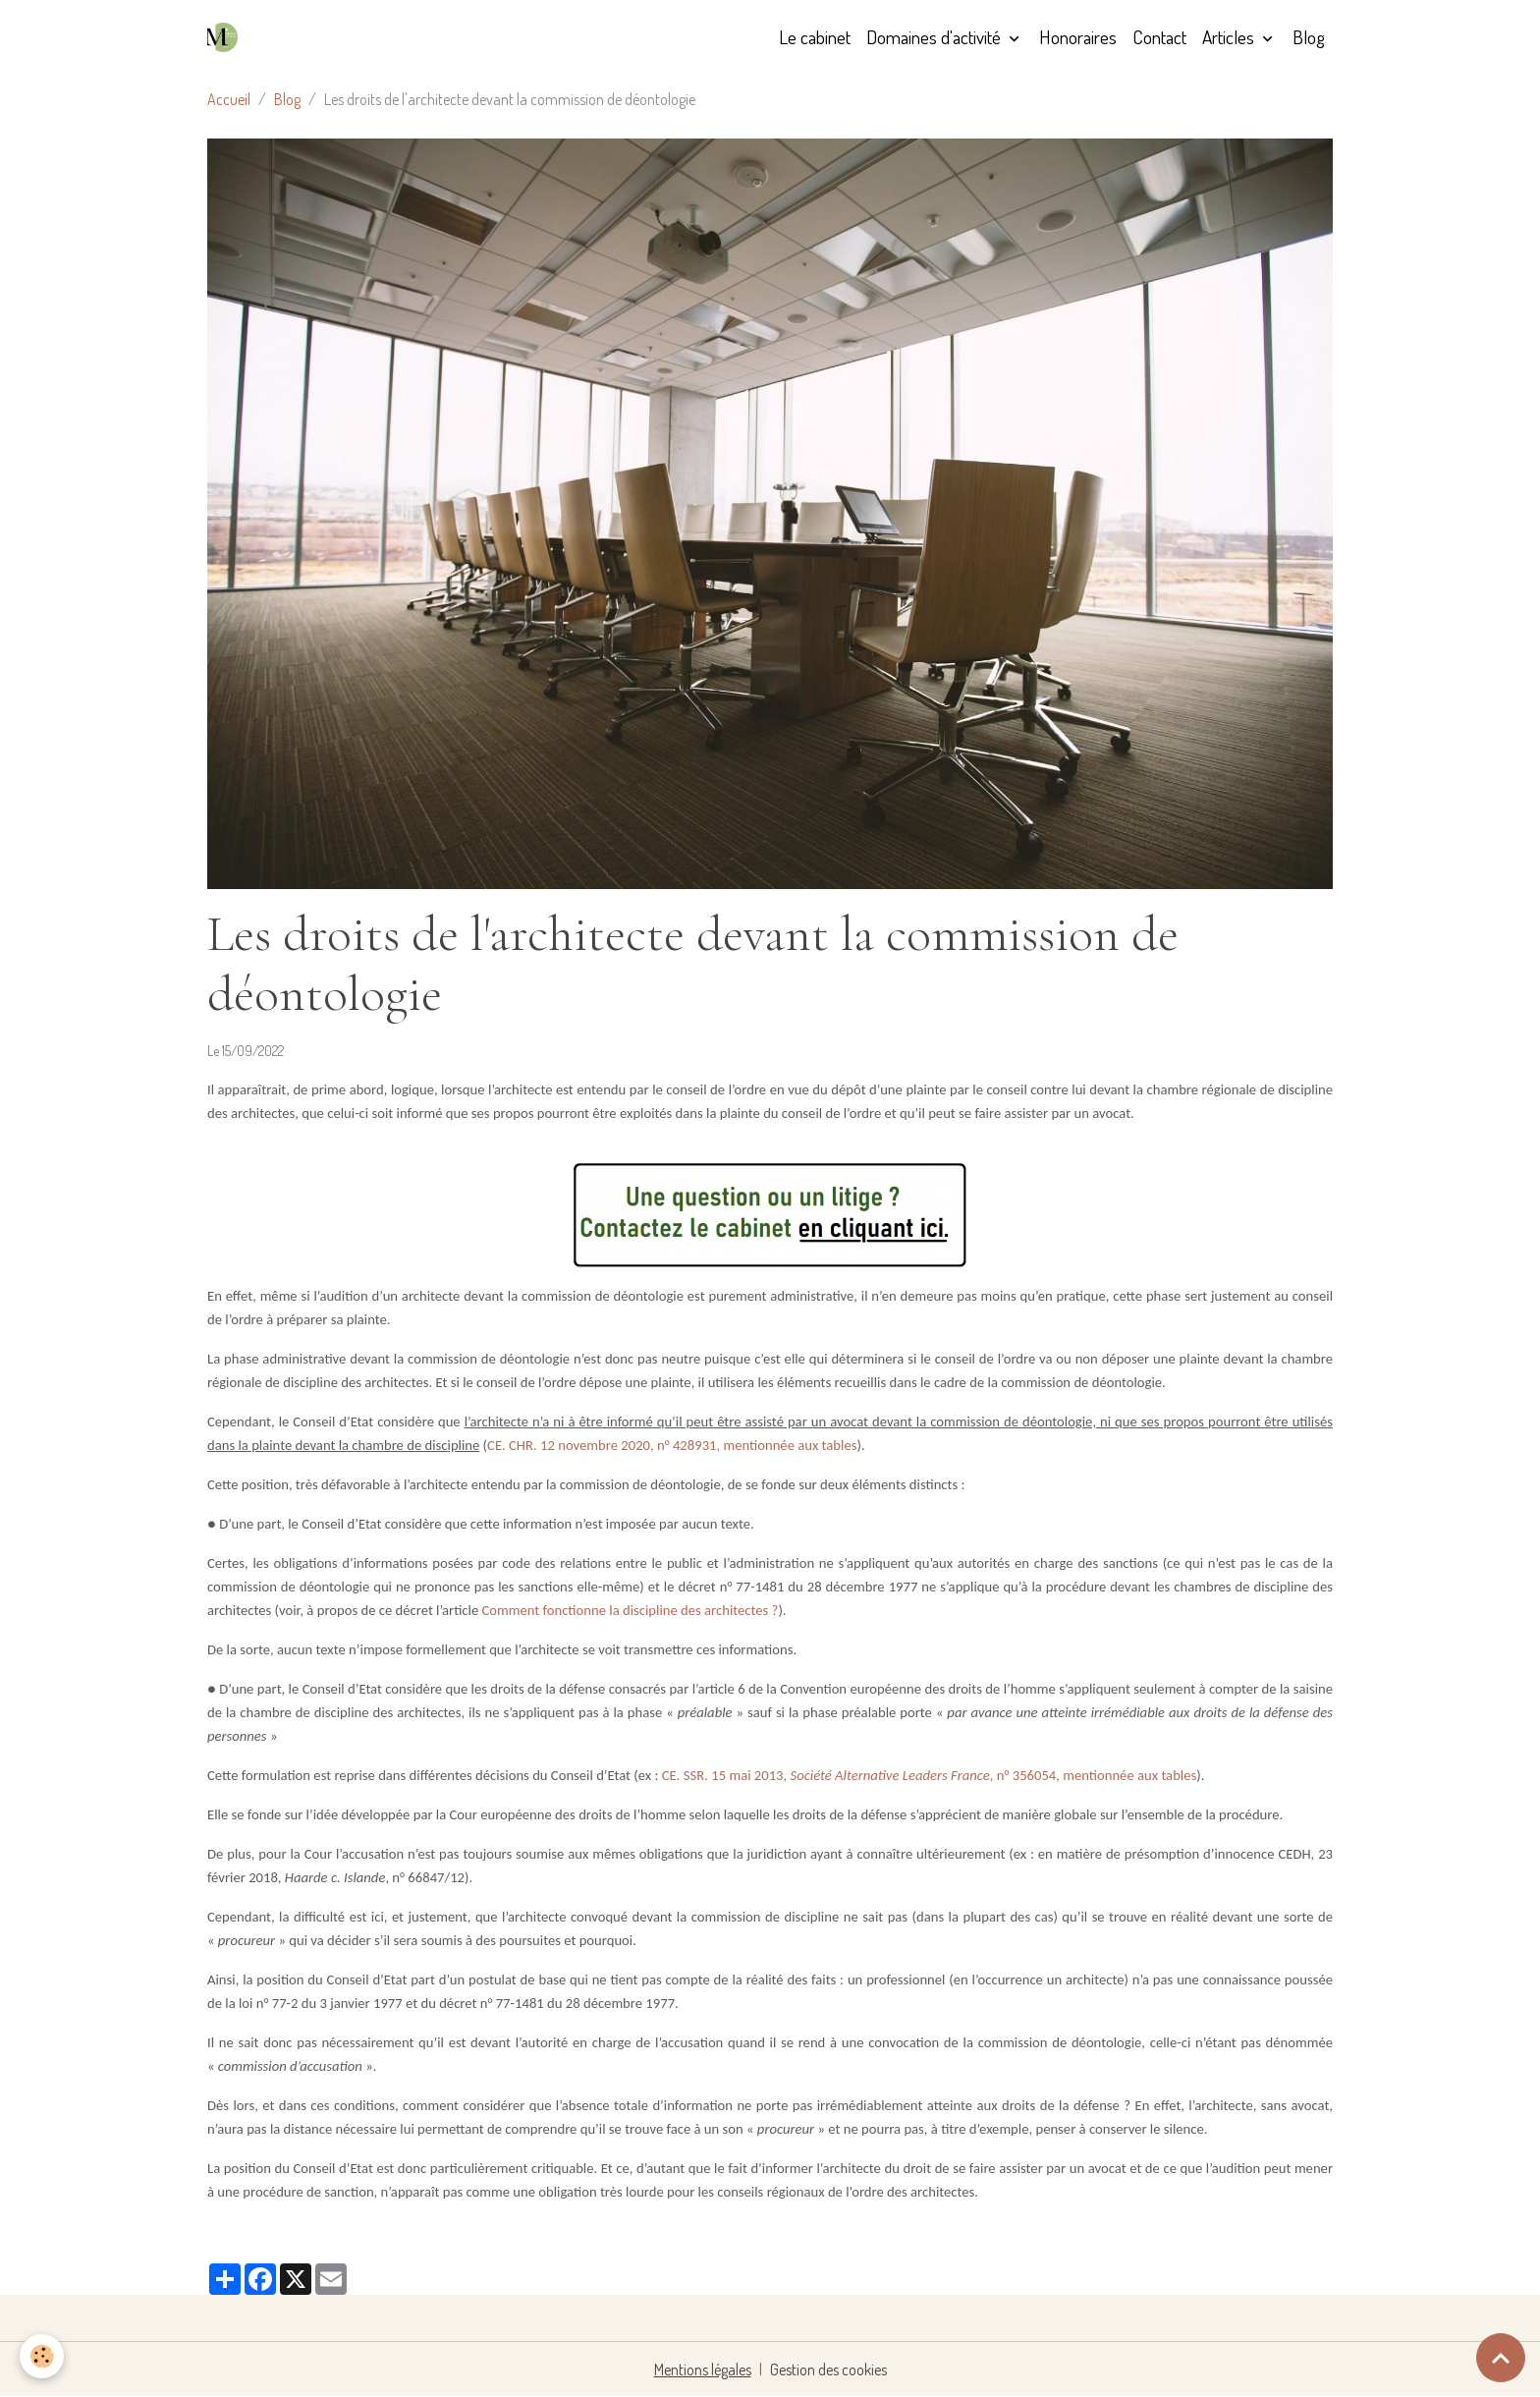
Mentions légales (702, 2369)
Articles (1230, 37)
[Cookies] (42, 2356)
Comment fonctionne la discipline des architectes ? (630, 1610)
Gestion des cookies (828, 2369)
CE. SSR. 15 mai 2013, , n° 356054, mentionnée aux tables (929, 1775)
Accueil (228, 99)
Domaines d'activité (935, 37)
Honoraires (1078, 37)
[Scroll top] (1500, 2357)
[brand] (226, 37)
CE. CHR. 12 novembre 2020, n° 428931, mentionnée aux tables (671, 1445)
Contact (1159, 37)
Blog (1308, 37)
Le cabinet (815, 37)
